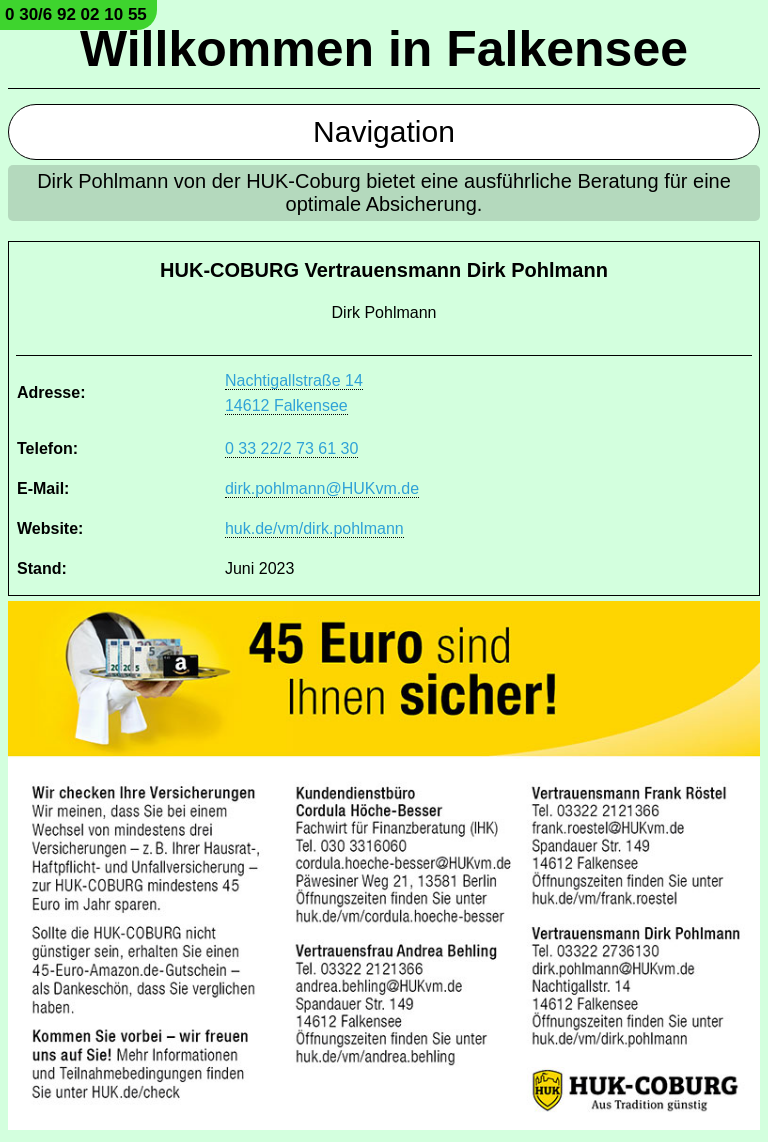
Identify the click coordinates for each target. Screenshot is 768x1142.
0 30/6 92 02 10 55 (76, 14)
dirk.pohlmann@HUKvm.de (322, 488)
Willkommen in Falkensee (384, 49)
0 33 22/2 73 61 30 (291, 448)
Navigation (384, 131)
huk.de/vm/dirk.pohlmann (314, 528)
